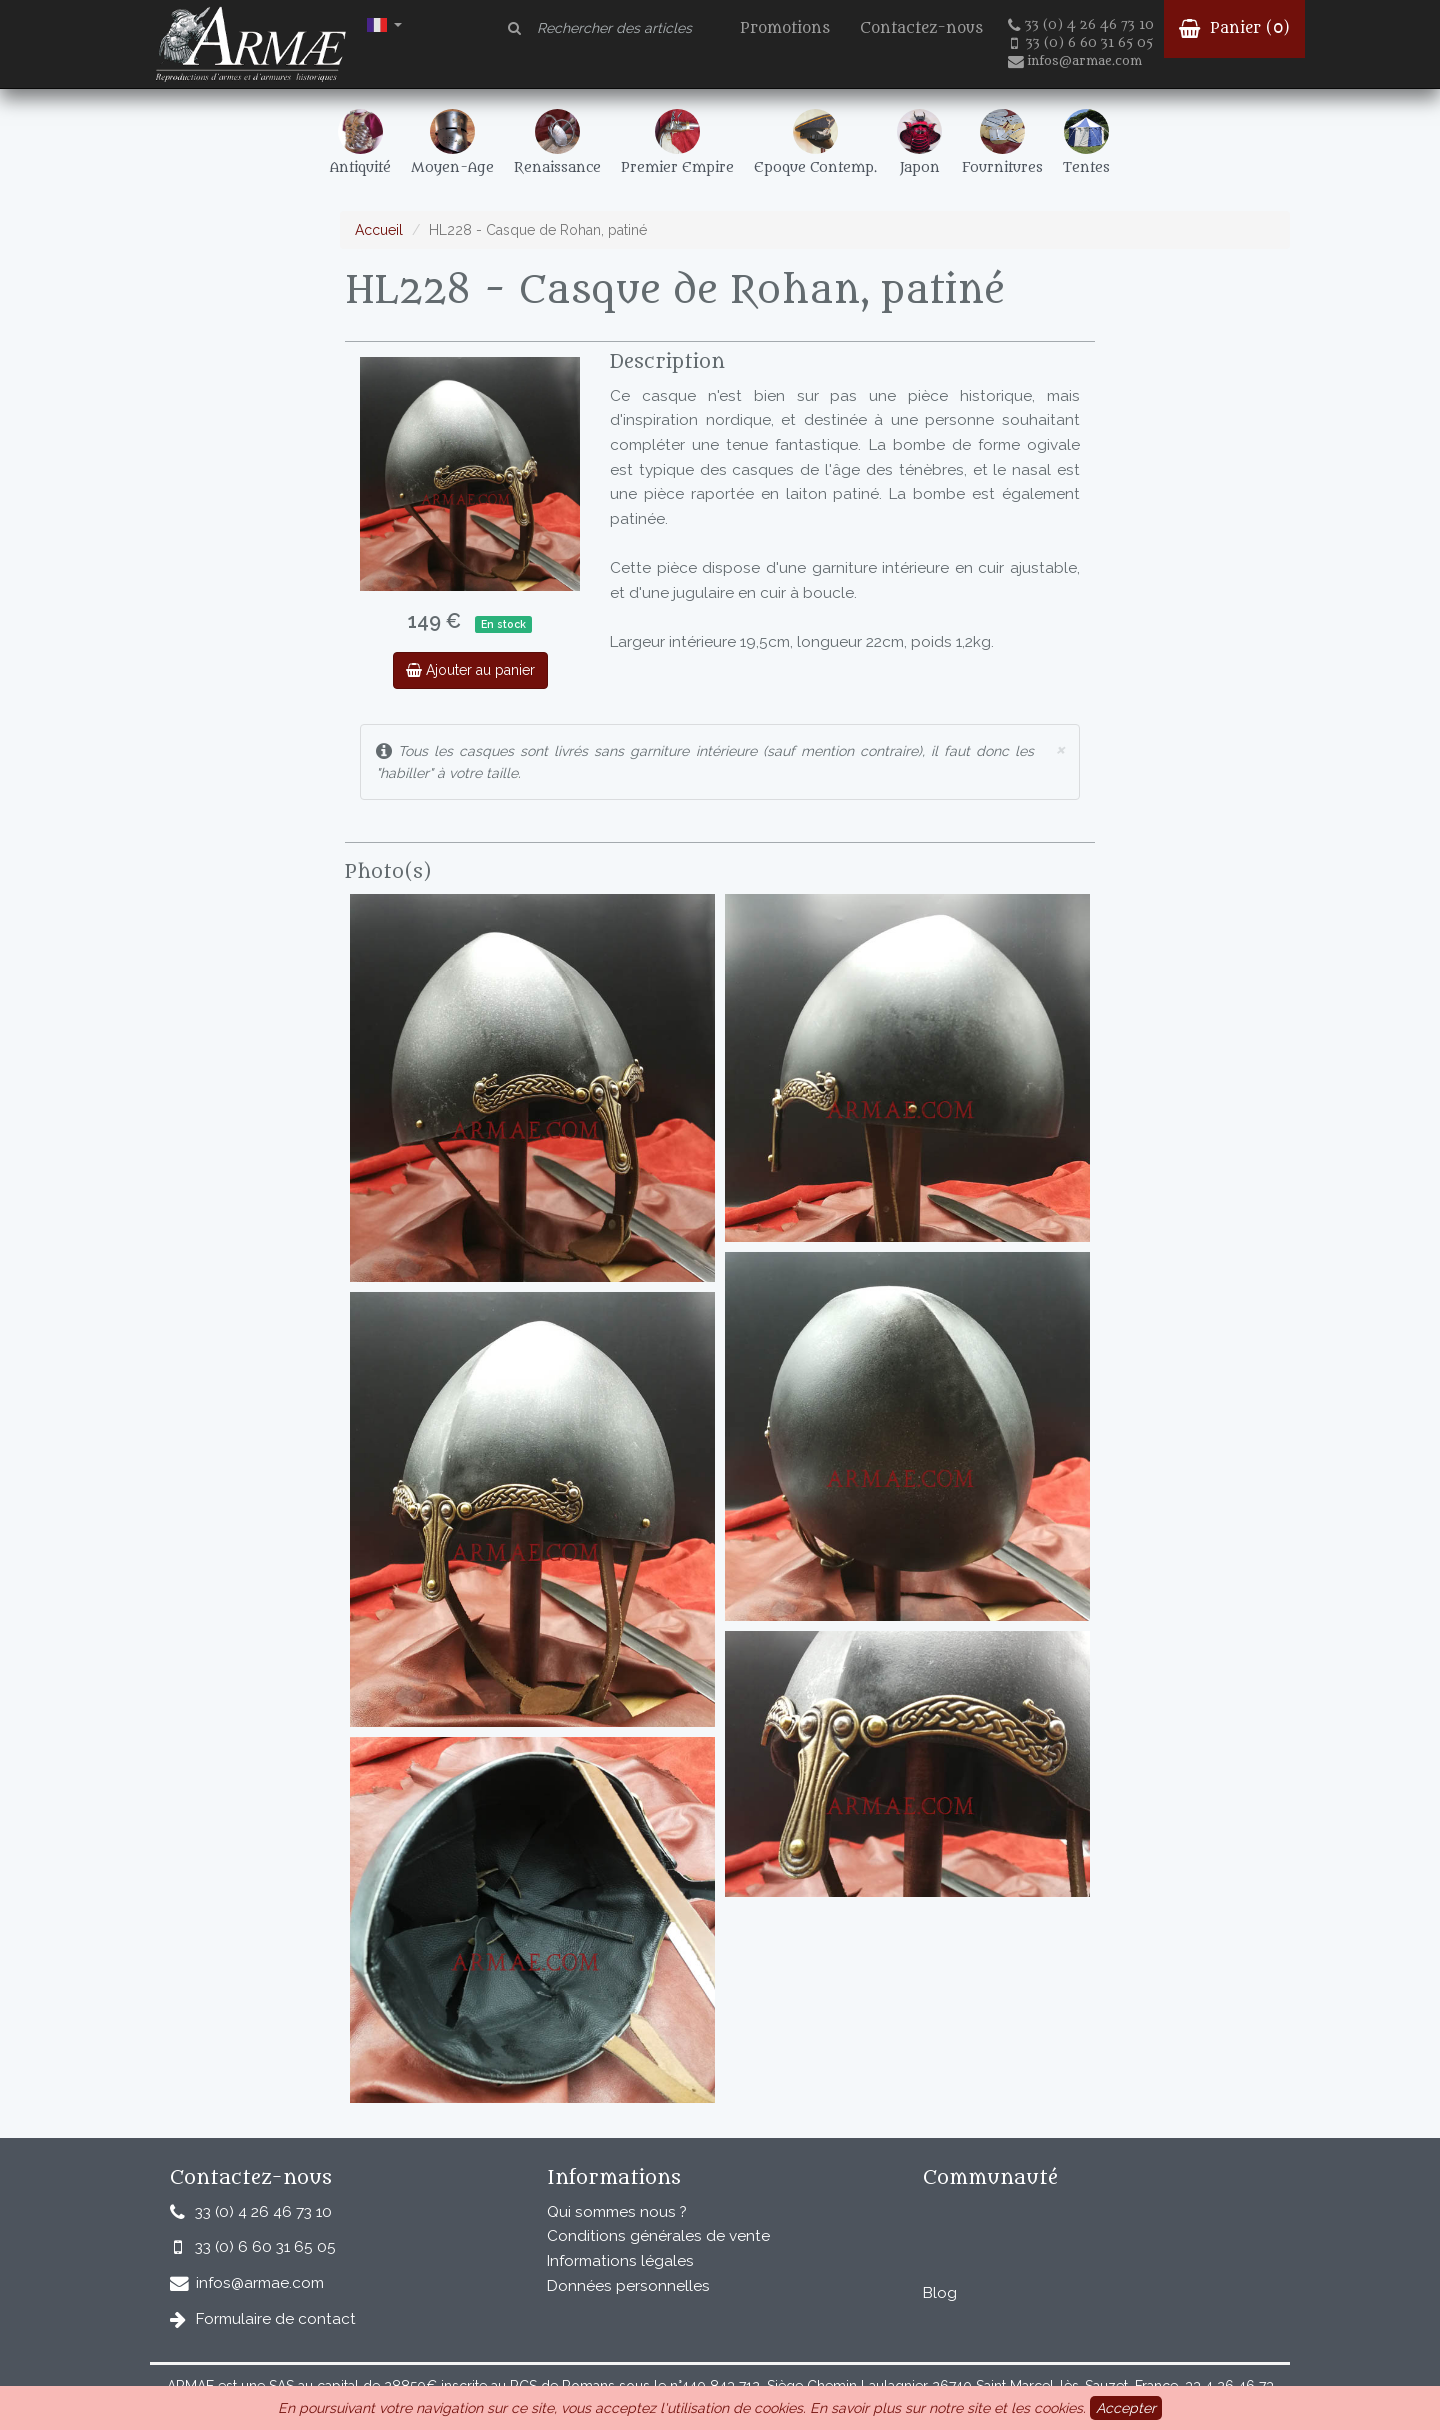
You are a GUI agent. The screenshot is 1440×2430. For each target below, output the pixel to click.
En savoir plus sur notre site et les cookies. (948, 2408)
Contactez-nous (921, 28)
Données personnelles (628, 2286)
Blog (940, 2293)
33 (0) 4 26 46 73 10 (1081, 25)
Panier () (1234, 28)
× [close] (1060, 748)
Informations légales (620, 2261)
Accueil (379, 230)
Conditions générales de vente (658, 2236)
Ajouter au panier (470, 670)
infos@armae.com (1075, 61)
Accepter (1126, 2408)
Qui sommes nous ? (617, 2212)
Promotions (785, 28)
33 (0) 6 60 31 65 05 (1082, 43)
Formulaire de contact (276, 2319)
